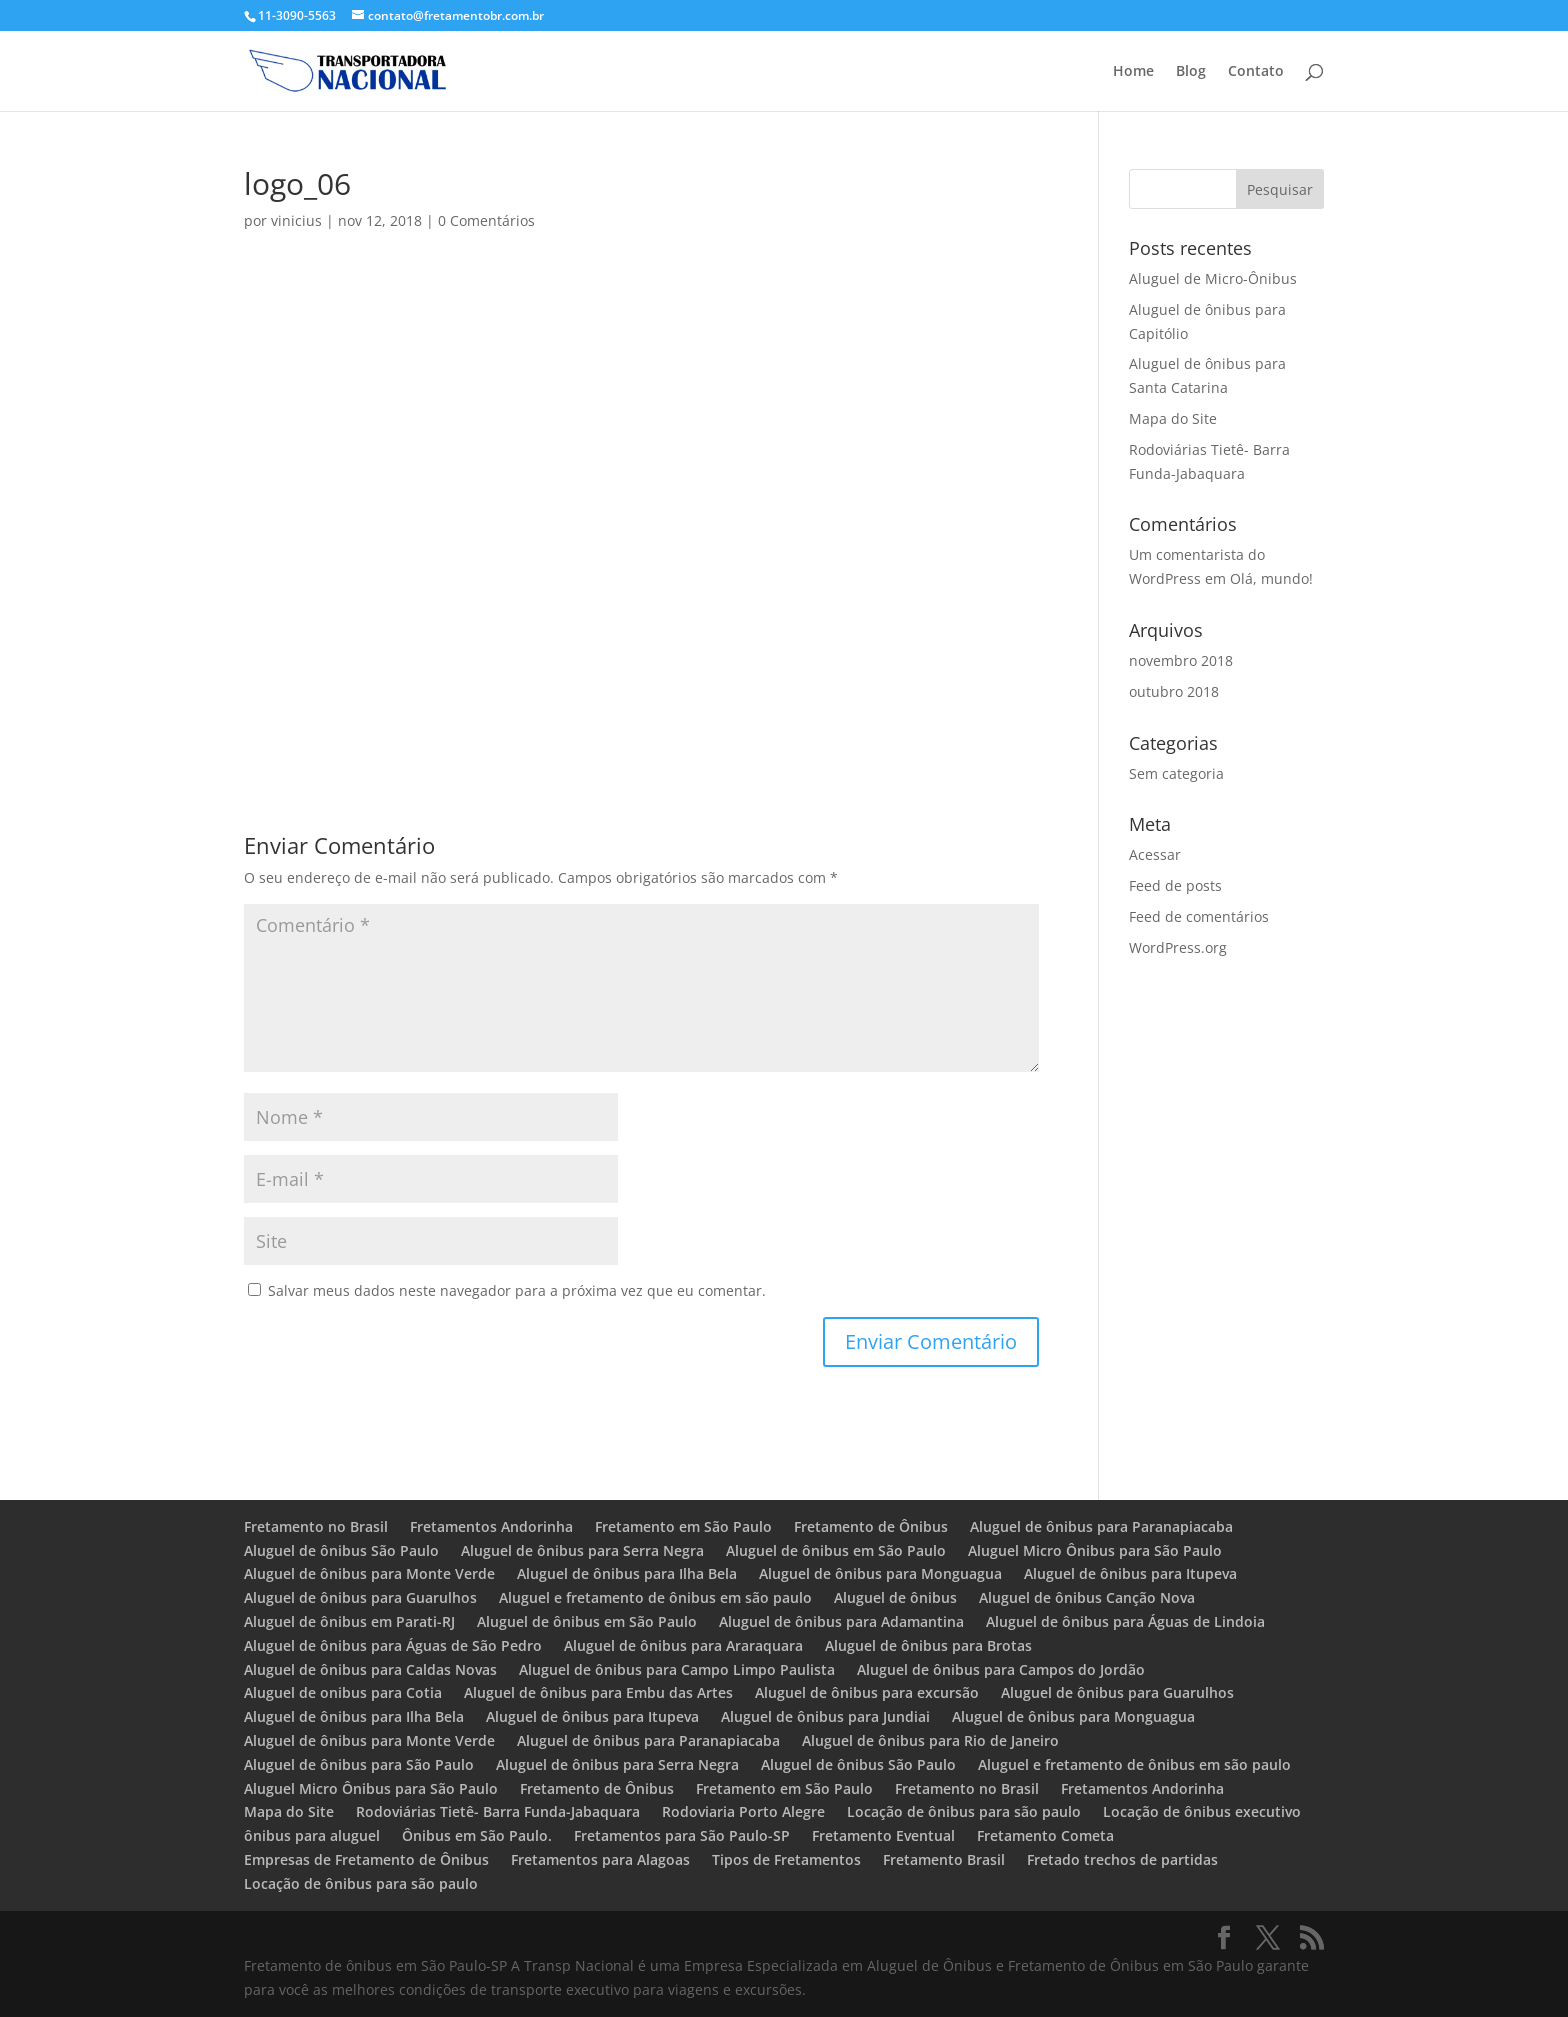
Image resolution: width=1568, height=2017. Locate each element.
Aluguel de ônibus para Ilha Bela (627, 1573)
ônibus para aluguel (312, 1835)
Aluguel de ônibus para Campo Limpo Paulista (677, 1669)
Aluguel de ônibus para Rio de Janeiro (930, 1740)
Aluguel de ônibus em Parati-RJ (349, 1621)
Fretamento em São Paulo (683, 1526)
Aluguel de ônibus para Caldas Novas (370, 1669)
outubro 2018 (1174, 691)
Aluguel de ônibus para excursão (867, 1692)
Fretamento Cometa (1047, 1835)
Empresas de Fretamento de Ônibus (366, 1859)
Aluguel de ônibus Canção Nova (1087, 1597)
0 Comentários (486, 220)
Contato (1256, 72)
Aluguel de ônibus (895, 1597)
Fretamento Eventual (883, 1835)
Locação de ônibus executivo (1202, 1811)
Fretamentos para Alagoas (600, 1859)
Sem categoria (1176, 773)
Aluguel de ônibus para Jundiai (825, 1716)
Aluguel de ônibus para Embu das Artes (598, 1692)
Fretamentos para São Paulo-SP (682, 1835)
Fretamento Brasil (944, 1859)
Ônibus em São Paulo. (477, 1835)
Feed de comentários (1199, 916)
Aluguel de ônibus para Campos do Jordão (1001, 1669)
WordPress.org (1178, 947)
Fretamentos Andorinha (491, 1526)
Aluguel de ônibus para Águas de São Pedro (393, 1645)
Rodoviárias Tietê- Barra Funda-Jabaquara (498, 1811)
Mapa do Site (1173, 418)
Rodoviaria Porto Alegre (743, 1811)
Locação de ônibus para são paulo (964, 1811)
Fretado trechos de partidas (1122, 1859)
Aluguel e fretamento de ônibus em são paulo (655, 1597)
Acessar (1155, 854)
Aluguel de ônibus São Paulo (341, 1550)
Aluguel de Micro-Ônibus (1213, 278)
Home (1133, 72)
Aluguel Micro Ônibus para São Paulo (1095, 1550)
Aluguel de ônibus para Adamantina (841, 1621)
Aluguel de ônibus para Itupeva (1130, 1573)
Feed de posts (1175, 885)
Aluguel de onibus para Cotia (343, 1692)
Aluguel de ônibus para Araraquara (683, 1645)
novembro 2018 (1181, 660)
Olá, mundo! (1271, 578)
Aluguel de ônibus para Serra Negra (582, 1550)
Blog (1191, 72)
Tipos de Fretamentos (786, 1859)
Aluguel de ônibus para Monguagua (880, 1573)
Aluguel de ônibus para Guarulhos (360, 1597)
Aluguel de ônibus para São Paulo (359, 1764)
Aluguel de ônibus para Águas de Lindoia (1125, 1621)
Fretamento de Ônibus (871, 1526)
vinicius (296, 220)
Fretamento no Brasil (316, 1526)
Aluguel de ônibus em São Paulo (836, 1550)
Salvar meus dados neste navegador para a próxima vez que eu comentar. (517, 1290)
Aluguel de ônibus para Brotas (928, 1645)
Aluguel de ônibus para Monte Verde (369, 1573)
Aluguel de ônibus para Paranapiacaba (1101, 1526)
